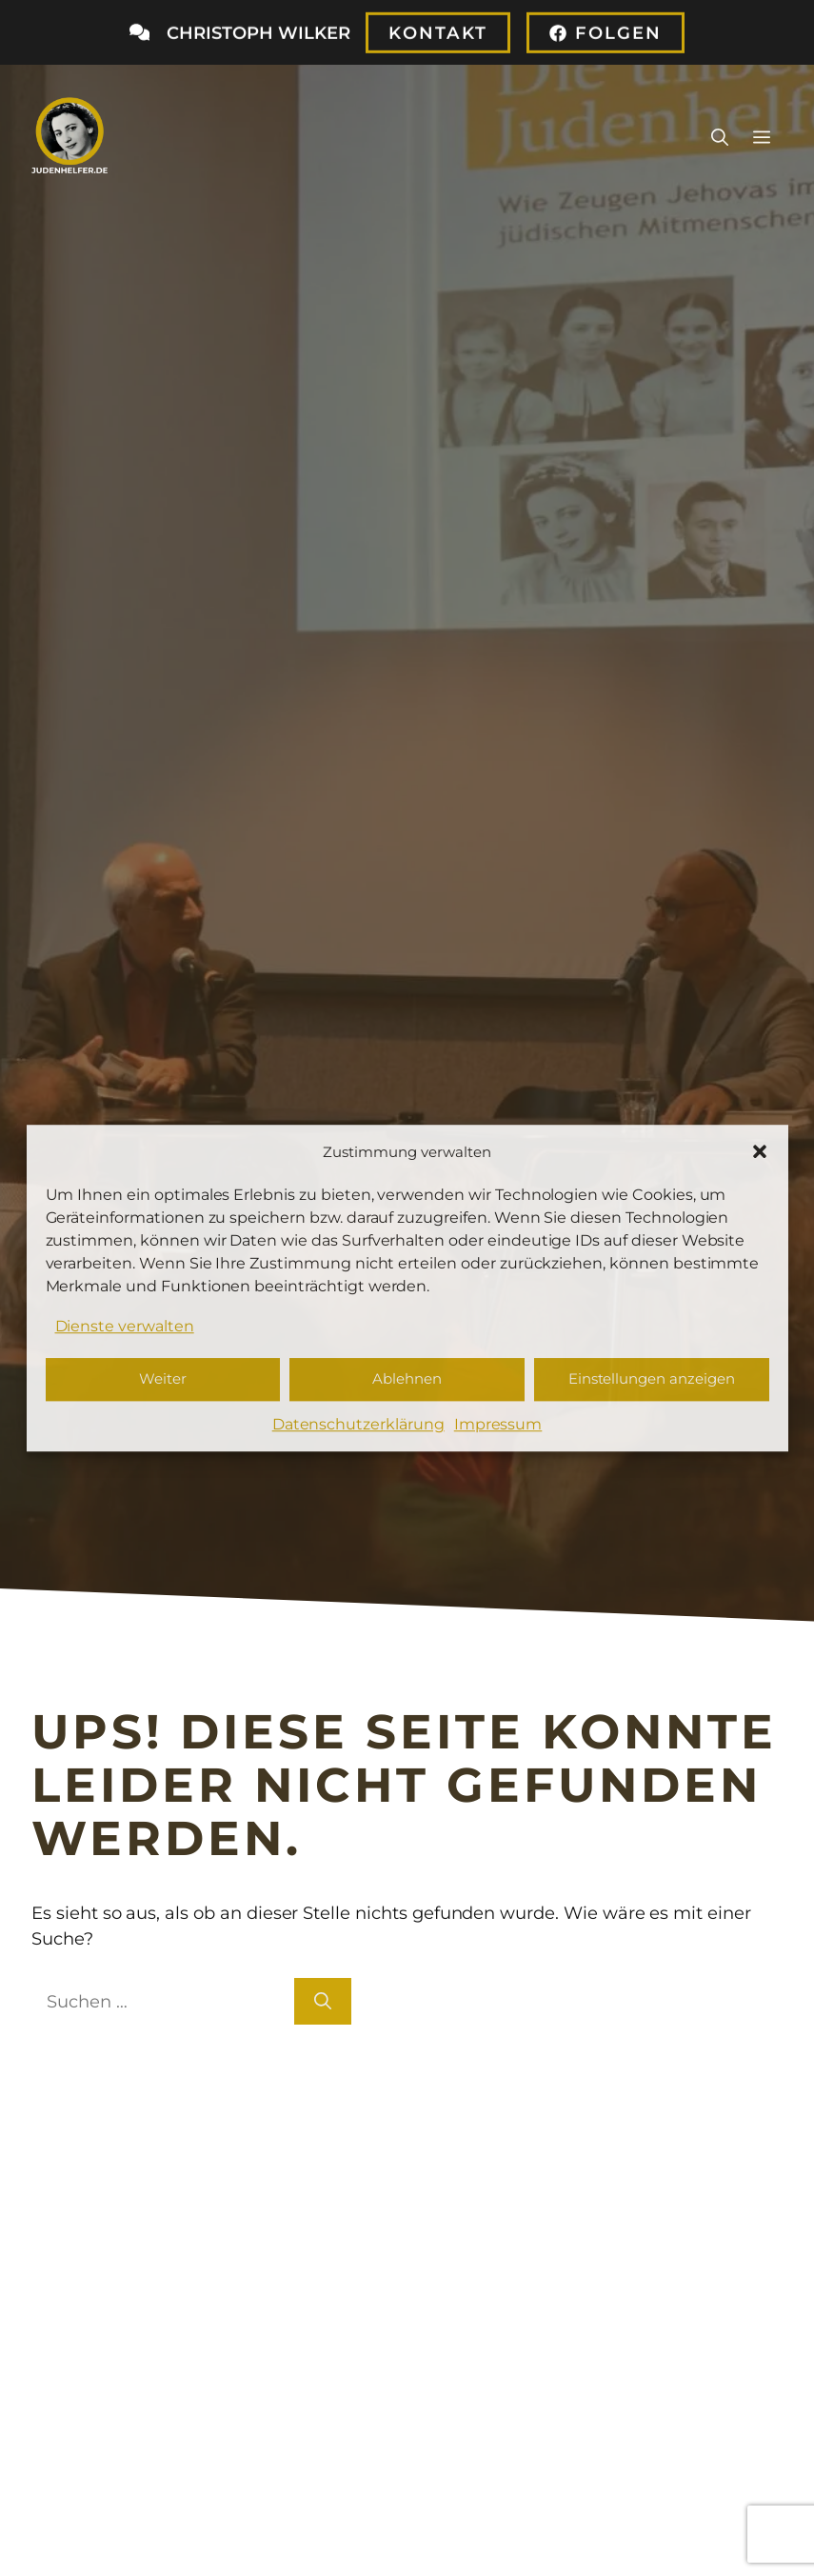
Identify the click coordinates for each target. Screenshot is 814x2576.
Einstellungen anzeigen (651, 1379)
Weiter (163, 1379)
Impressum (498, 1424)
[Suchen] (322, 2001)
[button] (759, 1151)
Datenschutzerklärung (358, 1424)
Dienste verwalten (124, 1326)
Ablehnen (407, 1379)
